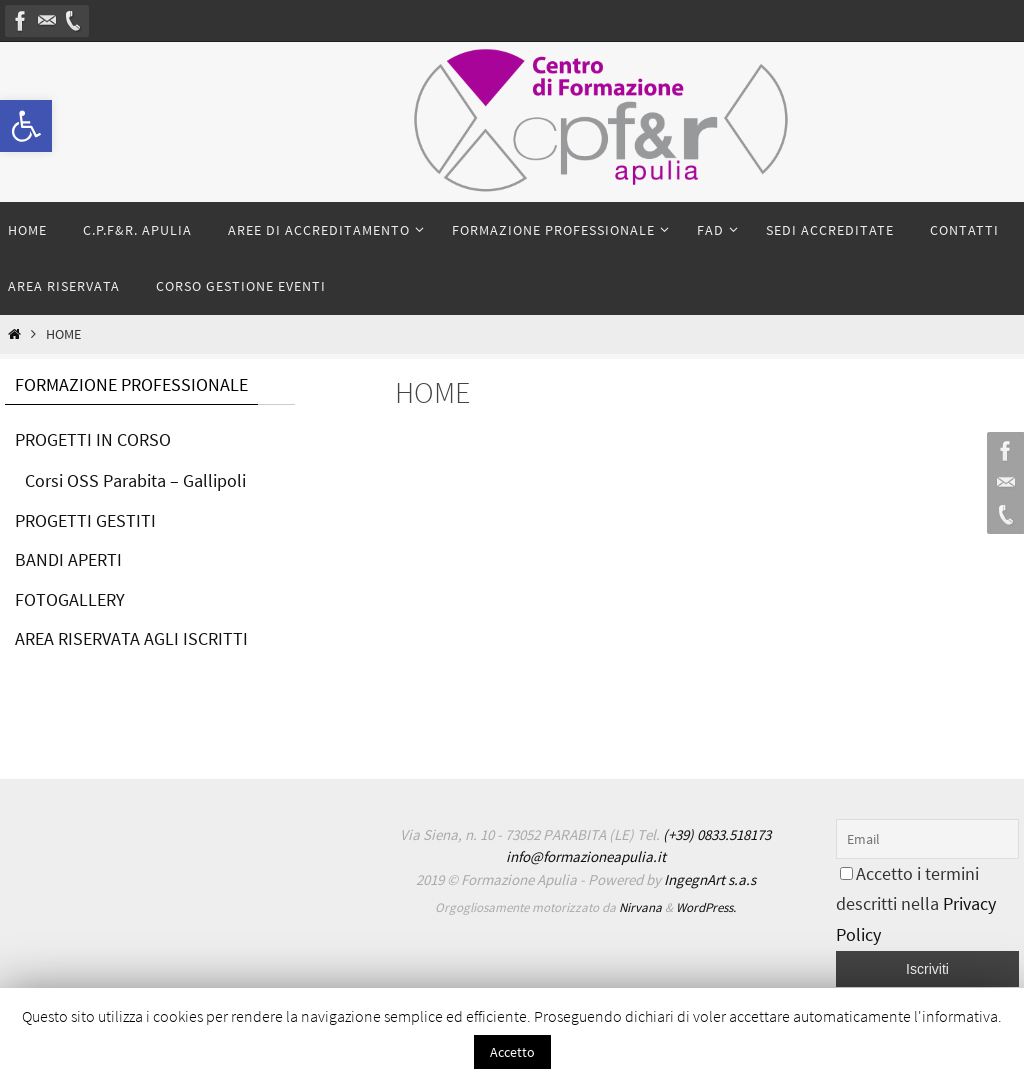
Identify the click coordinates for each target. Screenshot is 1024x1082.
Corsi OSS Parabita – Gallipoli (135, 480)
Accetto (512, 1052)
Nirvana (640, 907)
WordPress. (706, 907)
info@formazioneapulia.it (586, 856)
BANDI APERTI (68, 559)
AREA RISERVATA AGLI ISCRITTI (131, 638)
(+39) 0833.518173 (717, 834)
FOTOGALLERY (70, 599)
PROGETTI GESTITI (85, 520)
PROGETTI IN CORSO (93, 439)
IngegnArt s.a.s (710, 879)
